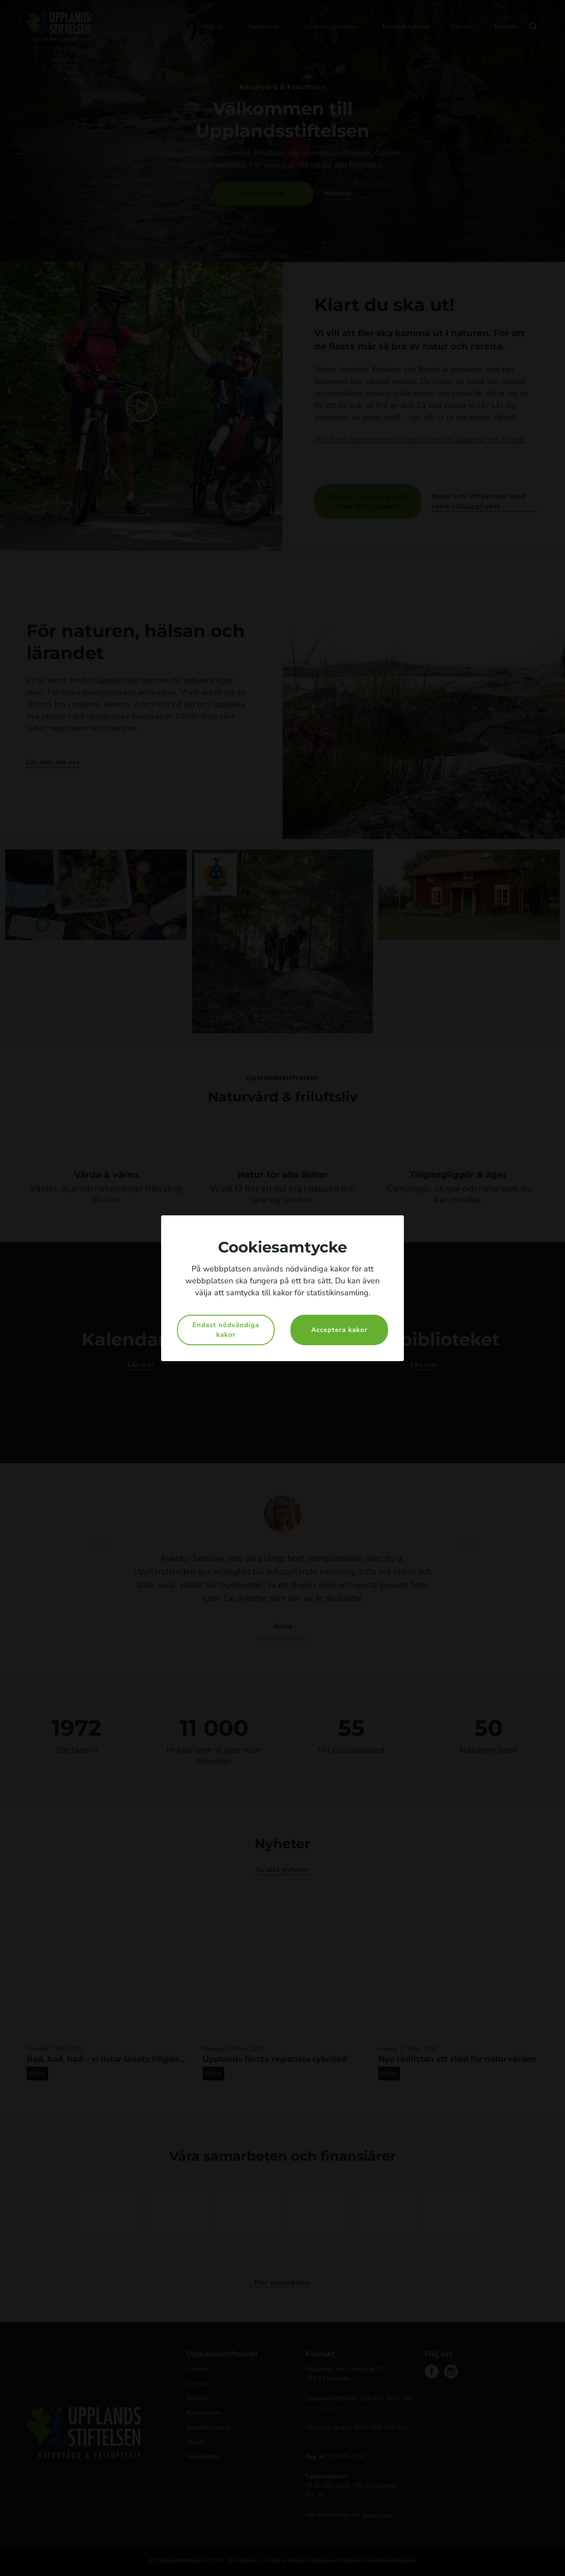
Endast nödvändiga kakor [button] (225, 1329)
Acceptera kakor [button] (339, 1329)
